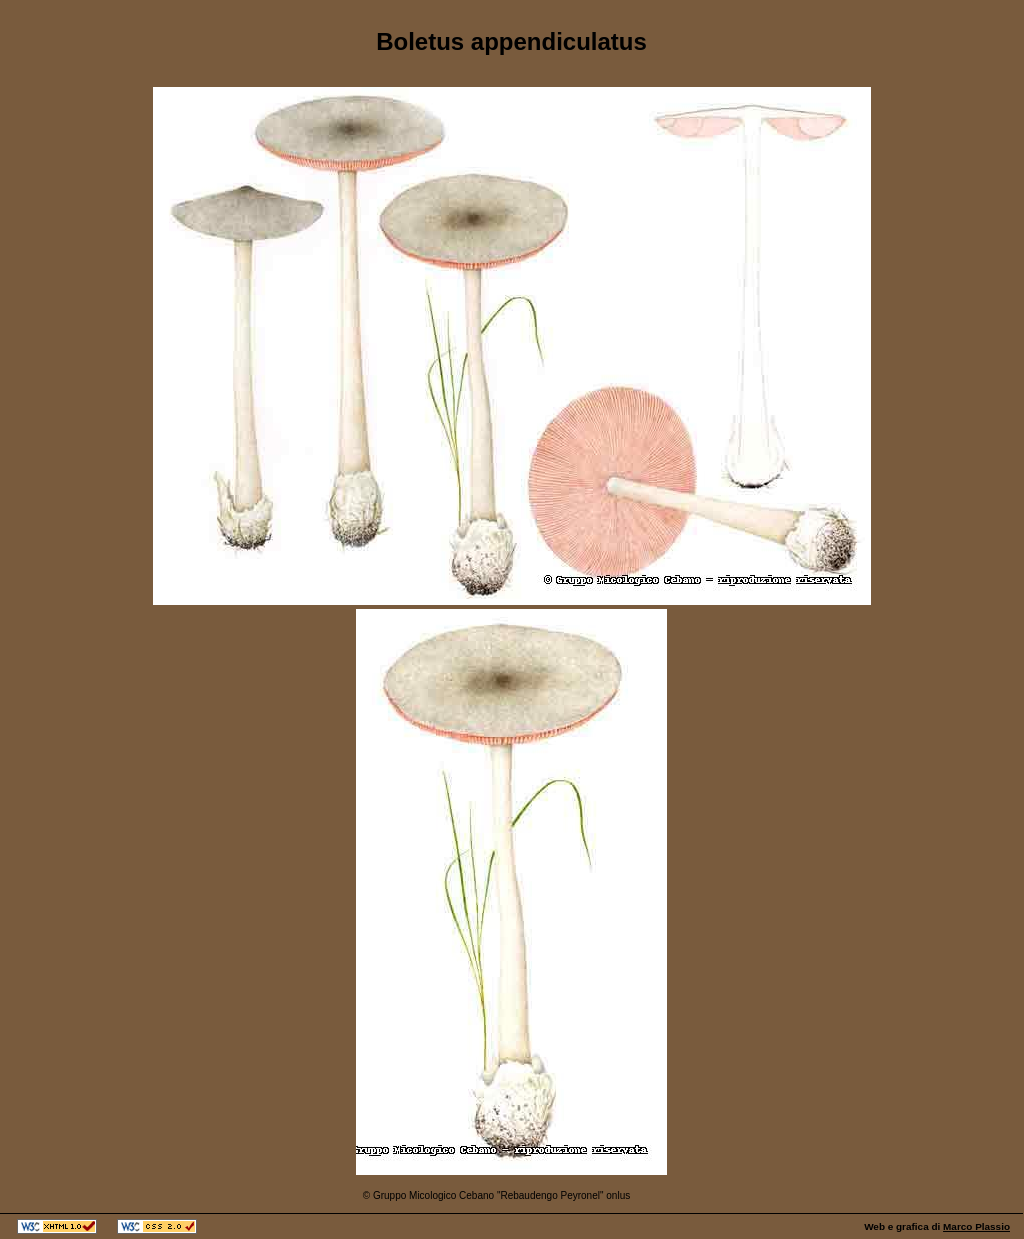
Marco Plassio (976, 1226)
